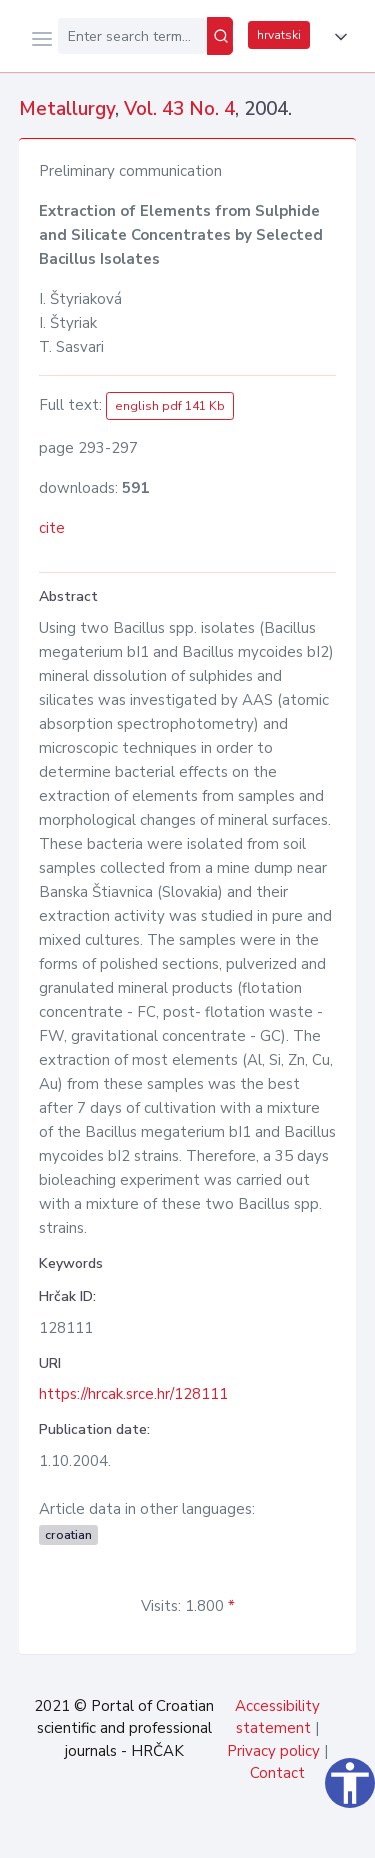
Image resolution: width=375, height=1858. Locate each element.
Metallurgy (67, 109)
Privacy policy (273, 1751)
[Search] (220, 36)
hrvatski (279, 35)
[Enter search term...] (132, 36)
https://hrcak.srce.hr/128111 (133, 1394)
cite (52, 528)
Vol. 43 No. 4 (179, 109)
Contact (277, 1773)
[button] (337, 37)
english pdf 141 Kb (170, 406)
